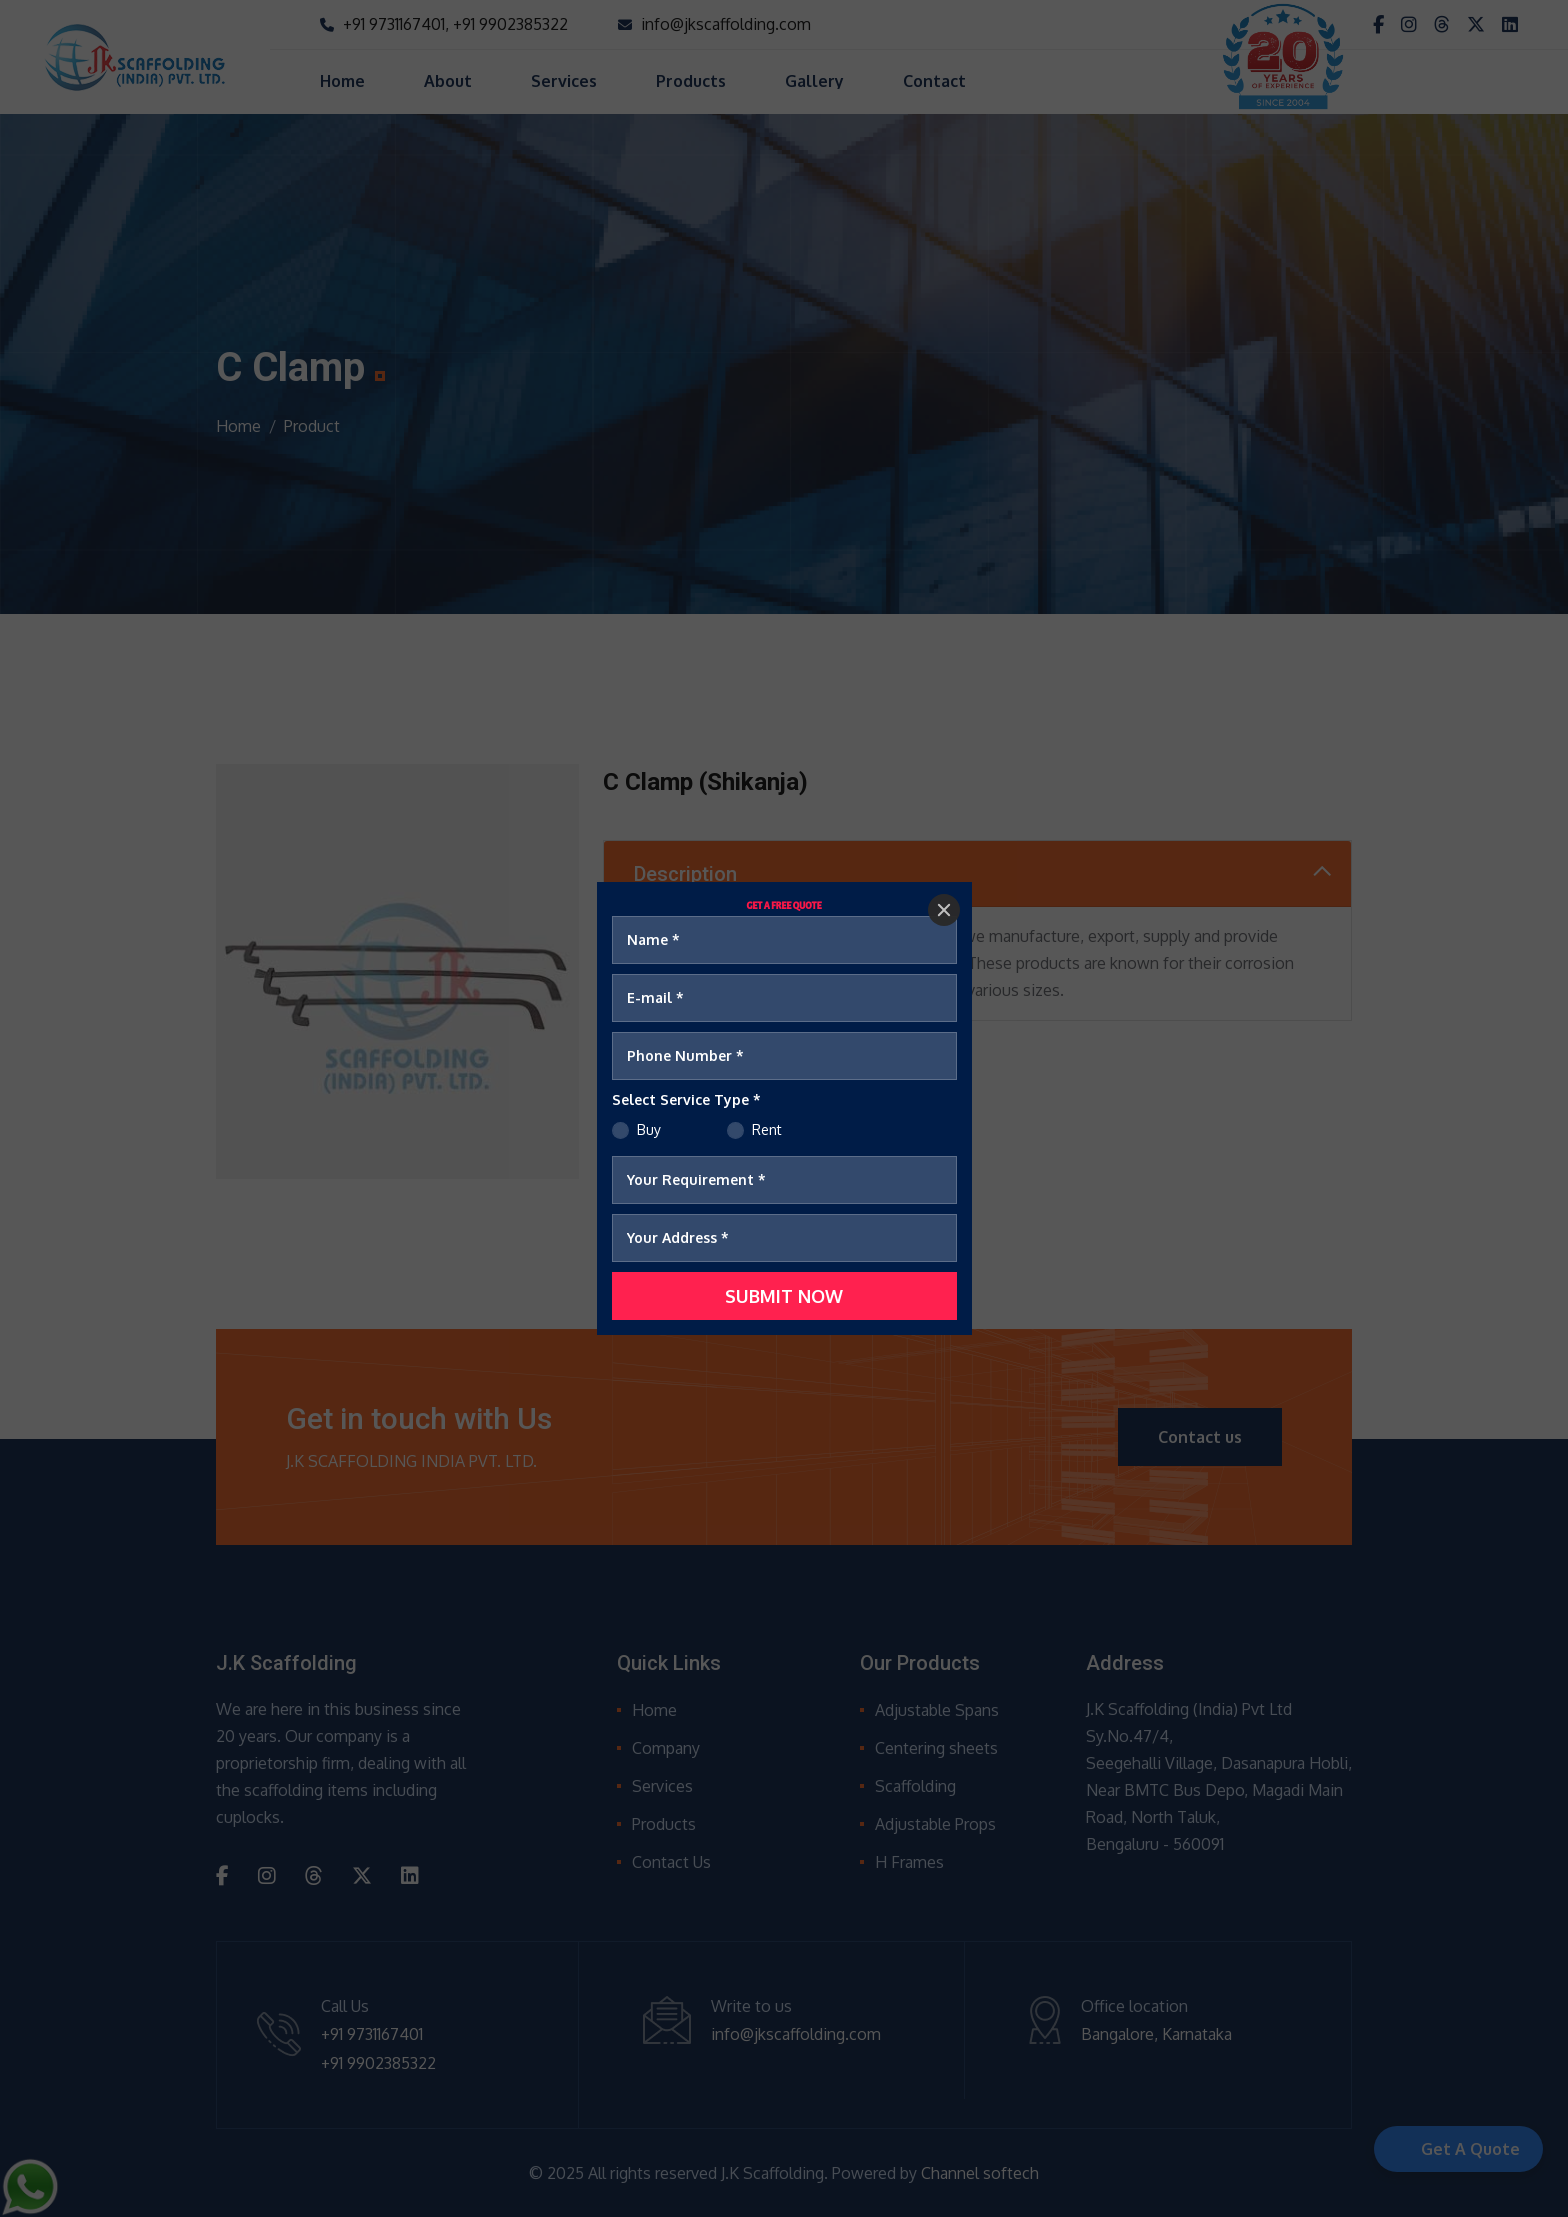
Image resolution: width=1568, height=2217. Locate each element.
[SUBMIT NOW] (784, 1296)
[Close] (944, 910)
